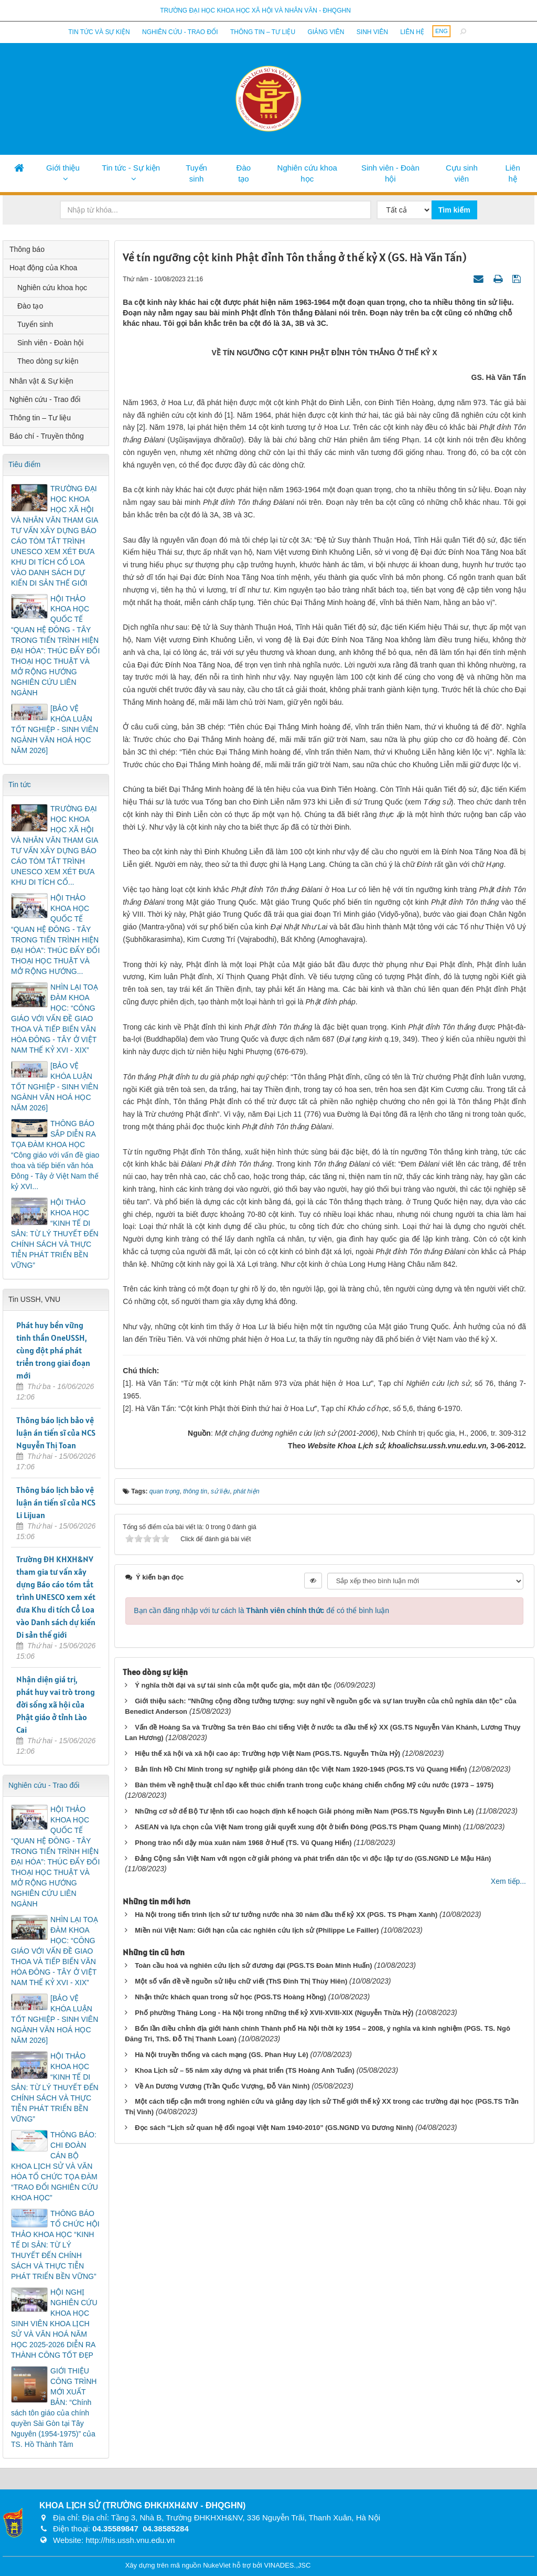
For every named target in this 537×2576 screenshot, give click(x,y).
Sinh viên (372, 32)
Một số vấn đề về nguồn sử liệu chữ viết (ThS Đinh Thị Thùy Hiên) (241, 1981)
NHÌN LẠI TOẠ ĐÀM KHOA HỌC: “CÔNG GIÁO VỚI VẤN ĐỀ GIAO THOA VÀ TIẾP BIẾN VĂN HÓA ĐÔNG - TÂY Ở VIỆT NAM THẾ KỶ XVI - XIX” (54, 1018)
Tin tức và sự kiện (99, 32)
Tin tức (19, 784)
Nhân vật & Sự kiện (41, 381)
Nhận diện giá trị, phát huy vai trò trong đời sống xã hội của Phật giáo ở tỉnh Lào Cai (55, 1704)
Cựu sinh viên (462, 173)
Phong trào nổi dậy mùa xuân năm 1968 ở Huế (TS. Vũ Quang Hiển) (243, 1843)
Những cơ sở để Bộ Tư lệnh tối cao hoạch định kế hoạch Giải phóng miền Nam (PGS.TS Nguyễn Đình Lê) (304, 1811)
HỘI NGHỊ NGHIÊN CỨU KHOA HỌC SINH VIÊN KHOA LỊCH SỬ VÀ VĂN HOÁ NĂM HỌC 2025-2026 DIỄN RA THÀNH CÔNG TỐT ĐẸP (54, 2323)
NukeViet (217, 2565)
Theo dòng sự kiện (48, 361)
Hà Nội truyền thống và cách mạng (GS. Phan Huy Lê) (221, 2055)
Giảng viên (325, 32)
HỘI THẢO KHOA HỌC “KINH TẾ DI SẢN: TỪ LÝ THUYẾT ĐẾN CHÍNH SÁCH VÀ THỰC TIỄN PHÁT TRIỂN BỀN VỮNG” (55, 1233)
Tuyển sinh (196, 173)
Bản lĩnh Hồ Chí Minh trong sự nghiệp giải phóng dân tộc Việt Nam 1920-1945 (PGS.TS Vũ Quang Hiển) (301, 1769)
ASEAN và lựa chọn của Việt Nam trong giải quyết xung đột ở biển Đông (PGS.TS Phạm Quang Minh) (298, 1827)
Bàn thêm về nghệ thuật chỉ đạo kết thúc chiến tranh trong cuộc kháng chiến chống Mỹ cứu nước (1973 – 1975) (314, 1785)
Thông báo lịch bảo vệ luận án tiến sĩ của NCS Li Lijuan (55, 1502)
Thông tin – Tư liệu (262, 32)
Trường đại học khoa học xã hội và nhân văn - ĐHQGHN (255, 10)
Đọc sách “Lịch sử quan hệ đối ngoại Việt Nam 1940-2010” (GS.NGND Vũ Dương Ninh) (274, 2128)
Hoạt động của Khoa (43, 267)
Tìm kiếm (454, 210)
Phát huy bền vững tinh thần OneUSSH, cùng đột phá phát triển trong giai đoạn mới (53, 1350)
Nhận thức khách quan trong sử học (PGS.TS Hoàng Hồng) (230, 1997)
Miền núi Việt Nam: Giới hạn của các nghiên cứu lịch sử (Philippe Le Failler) (257, 1930)
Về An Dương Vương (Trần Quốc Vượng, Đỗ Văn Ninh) (222, 2086)
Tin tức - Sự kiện (131, 167)
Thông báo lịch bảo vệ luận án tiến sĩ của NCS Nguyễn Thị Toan (55, 1432)
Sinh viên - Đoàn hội (390, 173)
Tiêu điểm (24, 464)
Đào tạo (244, 173)
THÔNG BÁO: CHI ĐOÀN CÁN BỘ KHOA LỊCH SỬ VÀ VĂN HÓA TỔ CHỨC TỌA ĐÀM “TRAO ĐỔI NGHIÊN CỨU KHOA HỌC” (54, 2166)
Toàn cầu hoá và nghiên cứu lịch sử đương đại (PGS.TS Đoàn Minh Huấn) (253, 1965)
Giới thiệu (63, 167)
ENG (441, 31)
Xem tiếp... (508, 1881)
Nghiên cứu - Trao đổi (180, 32)
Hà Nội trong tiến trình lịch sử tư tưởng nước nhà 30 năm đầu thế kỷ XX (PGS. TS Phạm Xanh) (286, 1914)
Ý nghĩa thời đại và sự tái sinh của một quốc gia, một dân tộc (233, 1685)
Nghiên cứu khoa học (307, 173)
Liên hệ (412, 32)
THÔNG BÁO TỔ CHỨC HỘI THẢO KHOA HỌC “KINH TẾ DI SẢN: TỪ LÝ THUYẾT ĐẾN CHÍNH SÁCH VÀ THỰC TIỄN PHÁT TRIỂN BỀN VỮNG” (55, 2245)
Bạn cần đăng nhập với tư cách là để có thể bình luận (261, 1610)
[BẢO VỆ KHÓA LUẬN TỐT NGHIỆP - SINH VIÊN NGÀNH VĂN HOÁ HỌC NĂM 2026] (54, 729)
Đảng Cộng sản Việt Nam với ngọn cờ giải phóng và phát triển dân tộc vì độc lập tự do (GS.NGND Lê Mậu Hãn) (313, 1858)
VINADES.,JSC (287, 2565)
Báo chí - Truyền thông (46, 436)
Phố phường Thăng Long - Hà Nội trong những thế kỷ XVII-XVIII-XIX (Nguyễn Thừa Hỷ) (274, 2013)
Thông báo (27, 249)
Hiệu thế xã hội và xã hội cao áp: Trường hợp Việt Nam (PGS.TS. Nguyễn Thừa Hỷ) (267, 1753)
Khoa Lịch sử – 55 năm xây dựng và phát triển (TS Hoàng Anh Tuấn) (245, 2070)
